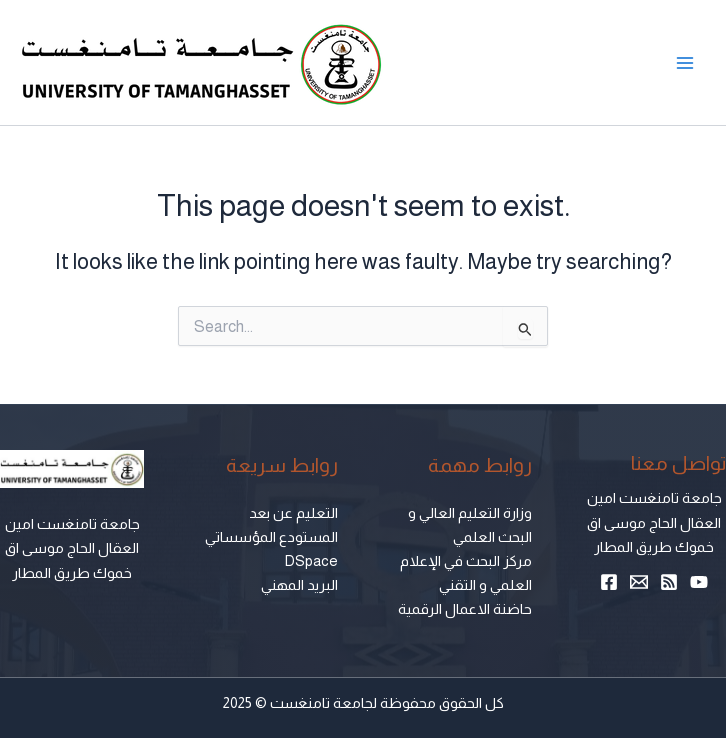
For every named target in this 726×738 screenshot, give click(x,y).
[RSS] (669, 582)
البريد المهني (299, 585)
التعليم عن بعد (293, 513)
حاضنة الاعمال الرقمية (465, 609)
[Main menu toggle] (685, 63)
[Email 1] (639, 582)
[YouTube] (699, 582)
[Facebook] (609, 582)
